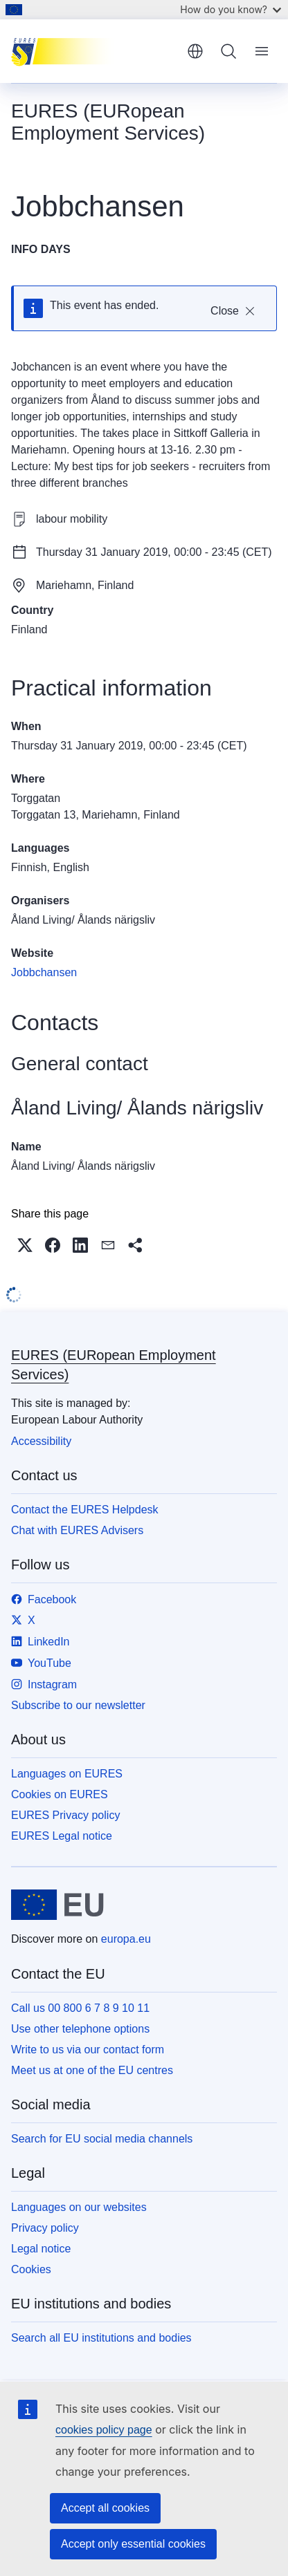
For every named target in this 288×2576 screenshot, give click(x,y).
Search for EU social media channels (101, 2139)
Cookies (31, 2269)
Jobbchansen (44, 972)
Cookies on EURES (59, 1794)
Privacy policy (45, 2228)
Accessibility (41, 1441)
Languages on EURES (67, 1774)
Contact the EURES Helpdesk (85, 1509)
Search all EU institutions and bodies (101, 2338)
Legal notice (41, 2249)
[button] (25, 1245)
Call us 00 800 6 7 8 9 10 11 (80, 2008)
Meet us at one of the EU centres (92, 2070)
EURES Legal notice (61, 1836)
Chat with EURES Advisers (77, 1530)
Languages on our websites (79, 2207)
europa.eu (126, 1939)
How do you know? (230, 9)
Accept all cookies (105, 2508)
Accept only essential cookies (133, 2544)
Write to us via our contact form (87, 2049)
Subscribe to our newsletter (78, 1705)
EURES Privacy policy (65, 1815)
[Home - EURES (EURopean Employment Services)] (94, 51)
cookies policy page (103, 2430)
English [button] (195, 51)
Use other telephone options (80, 2029)
